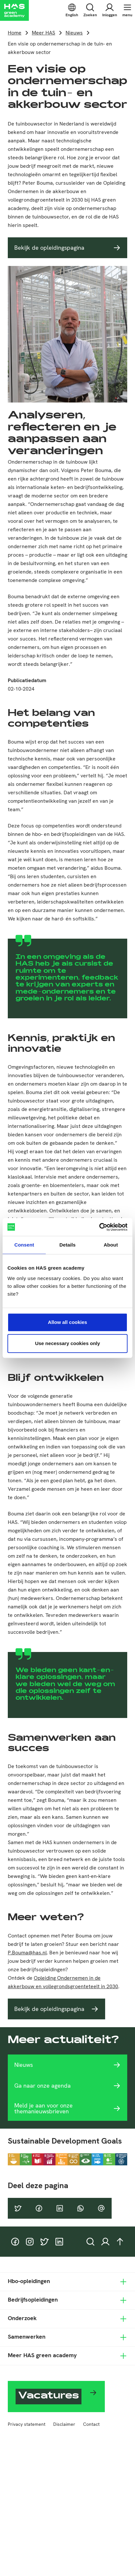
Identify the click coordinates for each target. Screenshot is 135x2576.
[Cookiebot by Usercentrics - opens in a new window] (99, 1227)
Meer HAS (43, 32)
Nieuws (74, 32)
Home (14, 32)
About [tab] (111, 1245)
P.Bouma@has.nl (27, 1952)
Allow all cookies (67, 1322)
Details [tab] (67, 1245)
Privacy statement (26, 2424)
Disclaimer (64, 2424)
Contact (91, 2424)
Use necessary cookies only (67, 1343)
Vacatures (48, 2396)
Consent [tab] (24, 1245)
